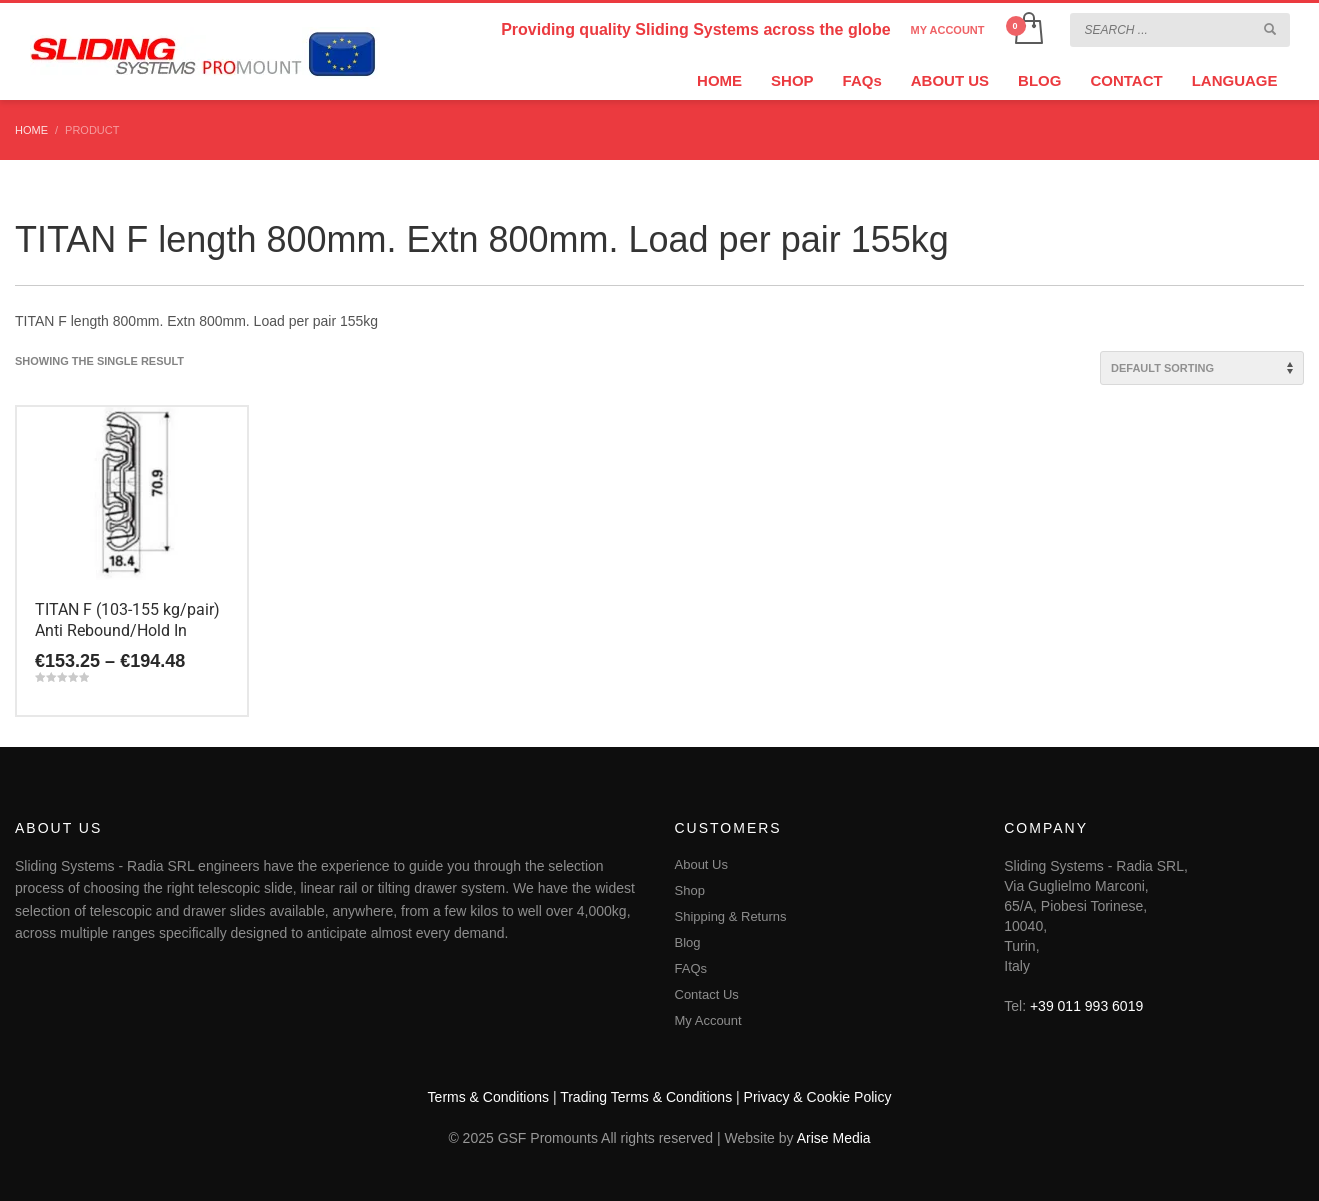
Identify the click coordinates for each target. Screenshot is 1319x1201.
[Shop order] (1202, 368)
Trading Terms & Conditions (646, 1097)
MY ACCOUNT (948, 30)
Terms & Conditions (488, 1097)
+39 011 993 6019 (1086, 1006)
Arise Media (834, 1138)
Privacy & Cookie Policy (818, 1097)
